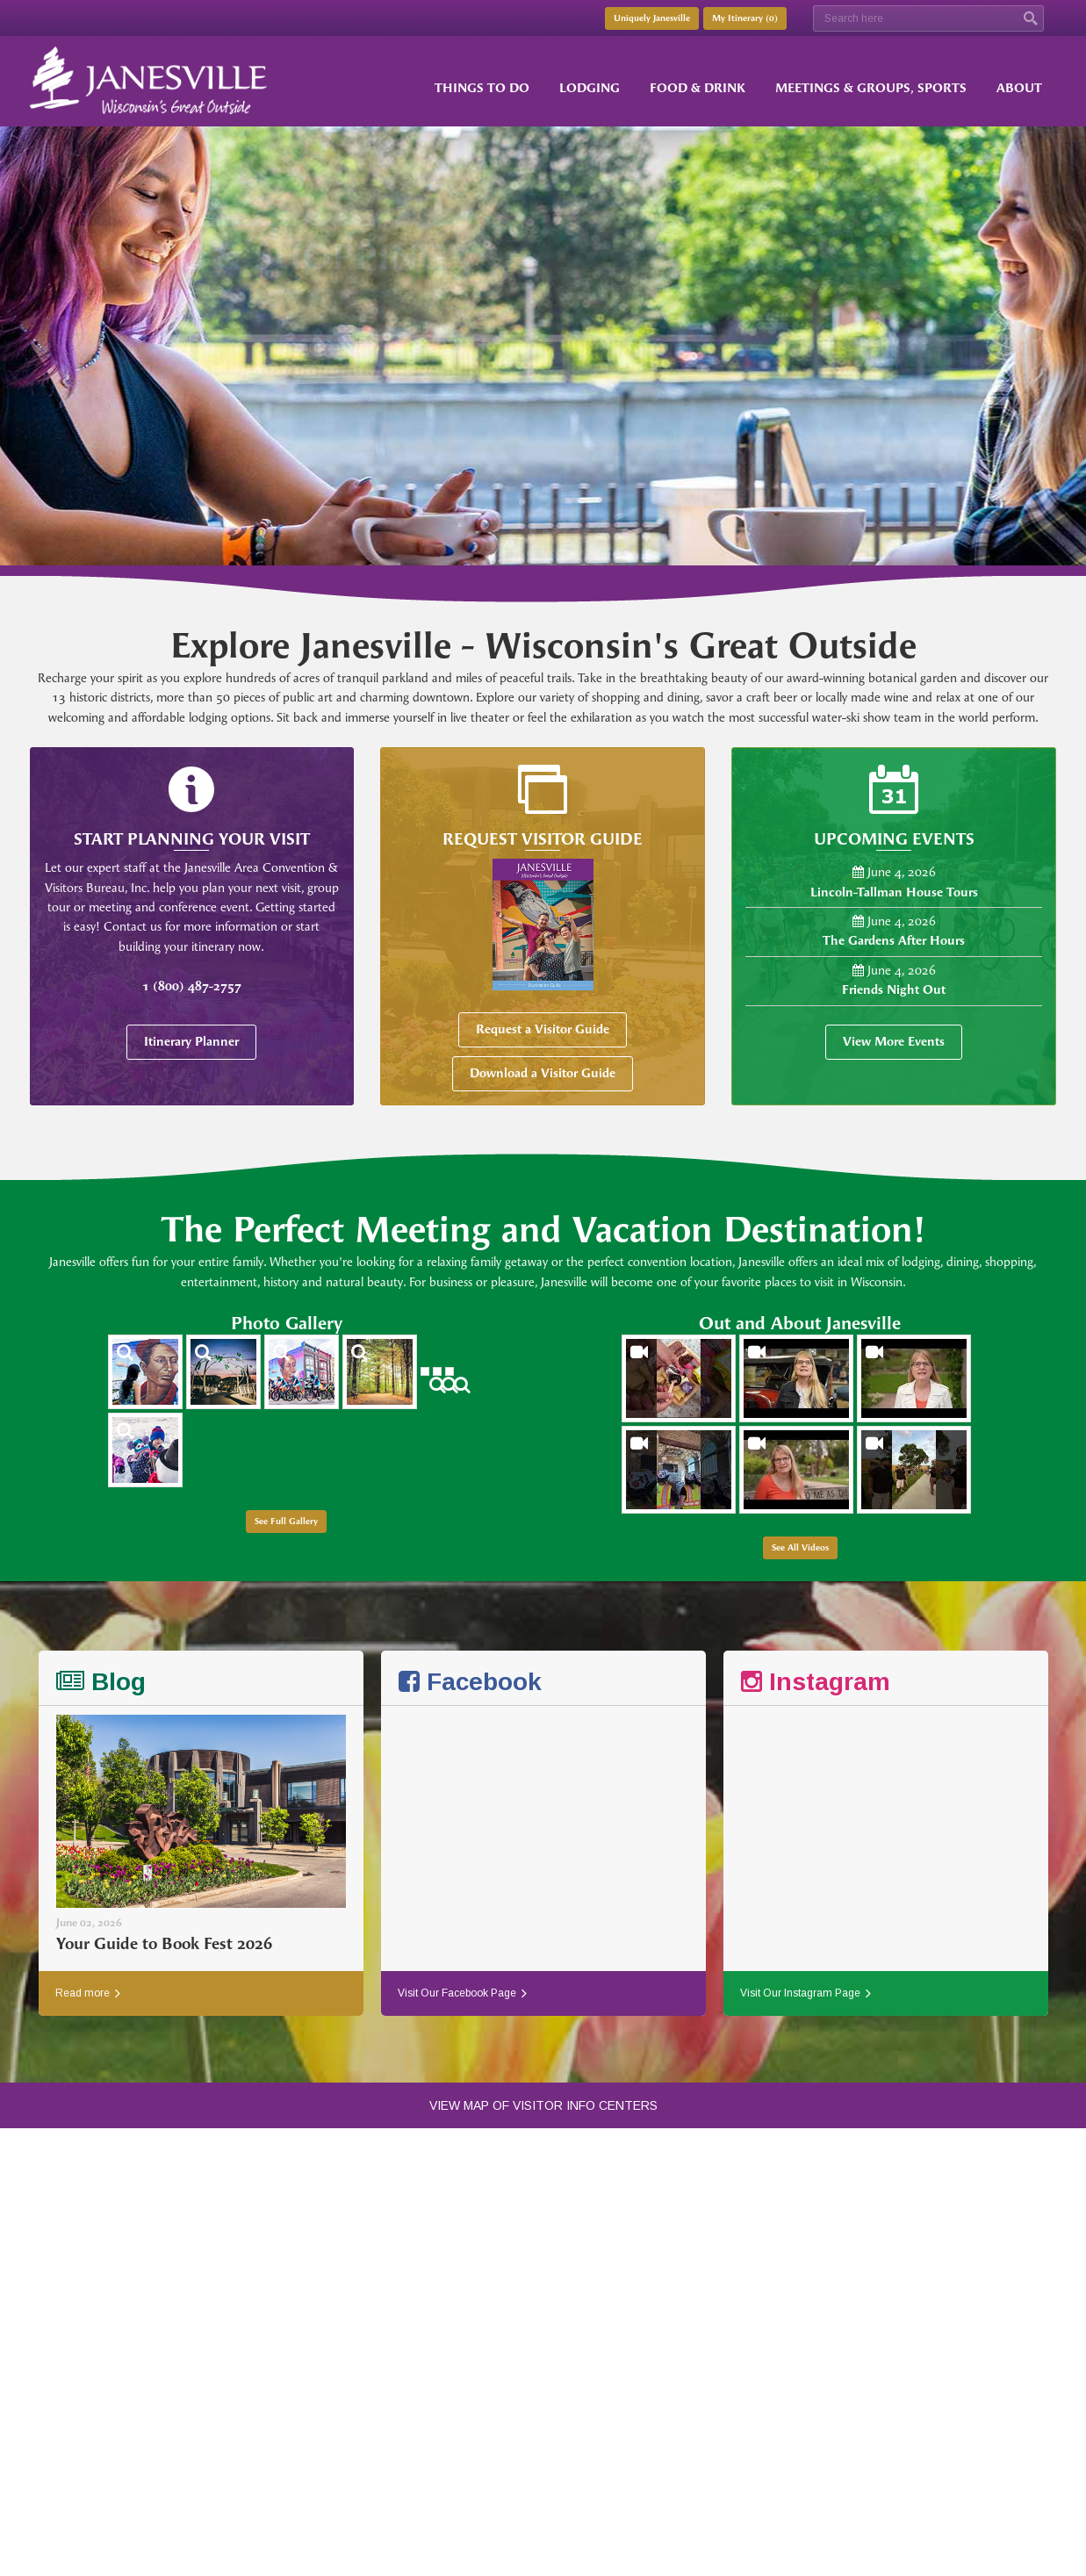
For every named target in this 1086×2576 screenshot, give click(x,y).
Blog (101, 1681)
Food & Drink (697, 88)
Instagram (815, 1681)
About (1019, 88)
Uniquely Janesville (652, 18)
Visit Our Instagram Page (805, 1993)
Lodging (589, 88)
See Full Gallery (286, 1521)
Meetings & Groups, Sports (871, 88)
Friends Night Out (894, 989)
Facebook (470, 1681)
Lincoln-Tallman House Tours (894, 892)
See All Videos (800, 1548)
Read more (87, 1993)
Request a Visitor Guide (542, 1029)
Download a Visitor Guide (542, 1073)
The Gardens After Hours (894, 940)
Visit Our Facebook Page (462, 1993)
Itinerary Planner (191, 1041)
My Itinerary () (745, 18)
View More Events (894, 1041)
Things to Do (482, 88)
